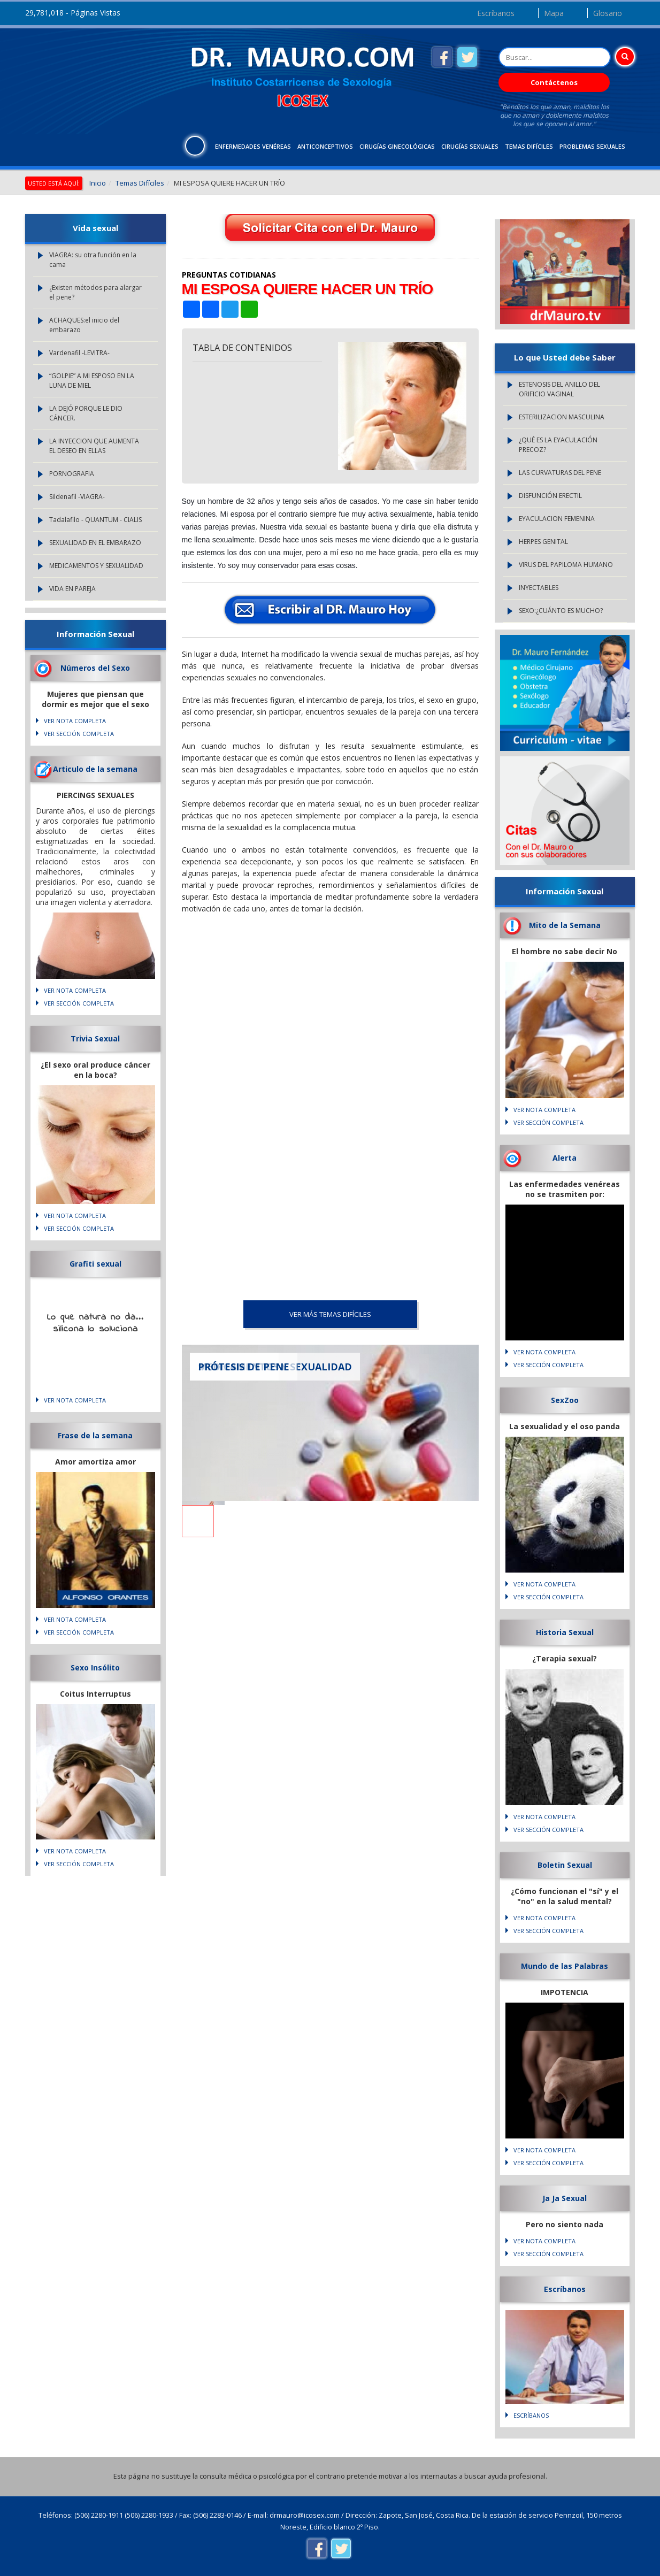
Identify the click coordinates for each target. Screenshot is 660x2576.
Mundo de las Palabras (564, 1966)
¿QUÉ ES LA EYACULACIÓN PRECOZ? (558, 444)
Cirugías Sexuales (469, 146)
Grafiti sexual (95, 1264)
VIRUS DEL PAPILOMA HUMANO (566, 564)
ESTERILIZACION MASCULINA (561, 416)
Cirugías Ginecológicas (397, 146)
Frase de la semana (95, 1435)
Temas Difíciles (529, 146)
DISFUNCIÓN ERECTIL (550, 495)
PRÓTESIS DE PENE (243, 1366)
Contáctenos (554, 82)
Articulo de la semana (95, 769)
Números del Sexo (95, 668)
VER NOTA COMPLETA (75, 721)
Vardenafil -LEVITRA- (79, 352)
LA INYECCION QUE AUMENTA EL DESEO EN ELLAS (94, 445)
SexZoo (565, 1400)
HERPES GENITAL (543, 541)
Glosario (607, 13)
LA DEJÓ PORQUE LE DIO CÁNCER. (85, 413)
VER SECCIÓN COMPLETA (79, 734)
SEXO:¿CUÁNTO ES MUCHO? (561, 610)
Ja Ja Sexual (564, 2198)
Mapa (554, 13)
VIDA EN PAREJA (72, 588)
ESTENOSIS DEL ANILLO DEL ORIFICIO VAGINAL (559, 389)
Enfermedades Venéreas (253, 146)
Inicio (97, 183)
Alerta (564, 1158)
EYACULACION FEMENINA (557, 518)
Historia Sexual (565, 1632)
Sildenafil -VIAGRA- (77, 496)
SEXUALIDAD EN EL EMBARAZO (95, 542)
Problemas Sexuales (592, 146)
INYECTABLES (538, 587)
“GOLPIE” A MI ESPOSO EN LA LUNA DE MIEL (91, 380)
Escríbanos (496, 13)
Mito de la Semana (565, 925)
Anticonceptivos (325, 146)
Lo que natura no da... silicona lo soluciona (95, 1323)
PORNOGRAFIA (71, 473)
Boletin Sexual (565, 1865)
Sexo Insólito (95, 1667)
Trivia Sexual (95, 1038)
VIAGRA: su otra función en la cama (92, 259)
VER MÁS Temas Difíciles (330, 1314)
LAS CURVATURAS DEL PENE (560, 472)
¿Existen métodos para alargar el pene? (95, 292)
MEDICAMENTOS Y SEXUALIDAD (96, 565)
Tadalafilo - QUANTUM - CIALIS (95, 519)
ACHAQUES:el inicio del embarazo (84, 325)
